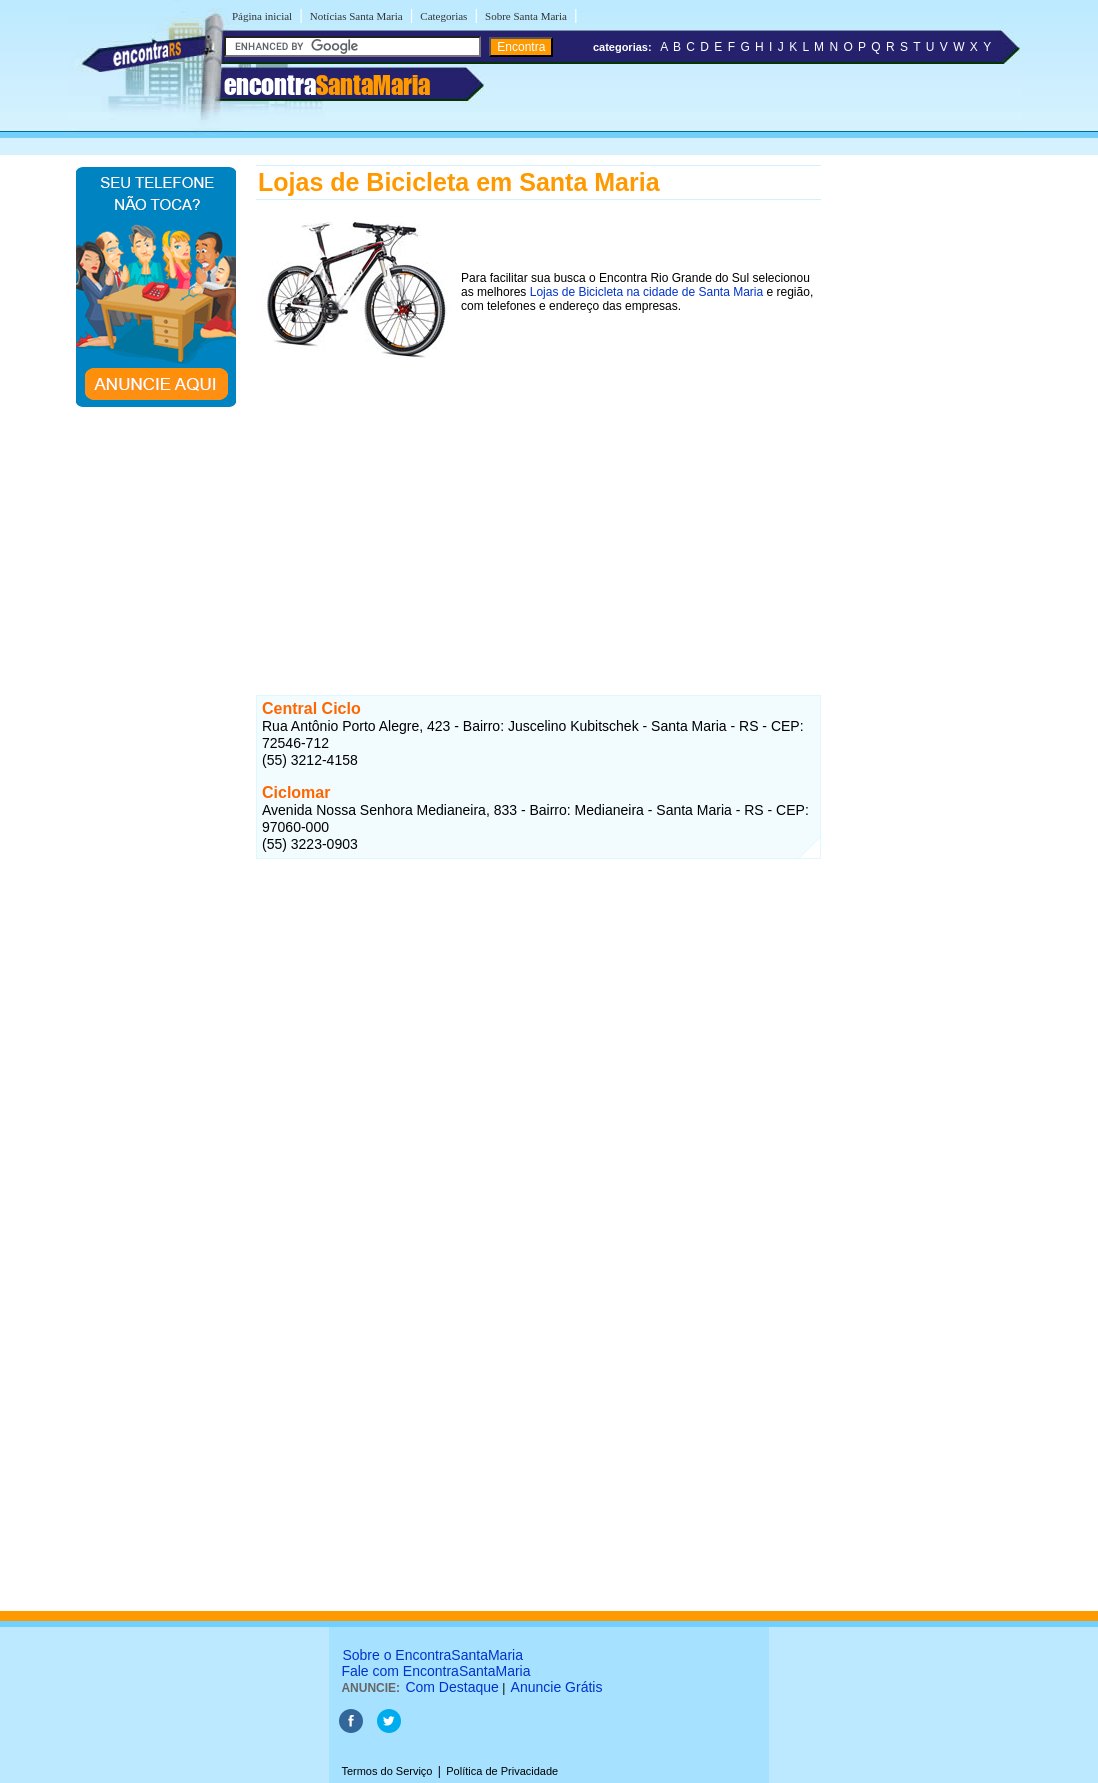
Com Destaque (451, 1687)
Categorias (443, 16)
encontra (327, 85)
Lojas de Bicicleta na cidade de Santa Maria (646, 292)
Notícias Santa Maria (356, 16)
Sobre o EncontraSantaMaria (432, 1655)
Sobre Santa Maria (526, 16)
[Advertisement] (538, 507)
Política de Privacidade (502, 1771)
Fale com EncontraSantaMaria (435, 1671)
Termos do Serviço (386, 1771)
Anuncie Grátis (557, 1687)
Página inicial (262, 16)
